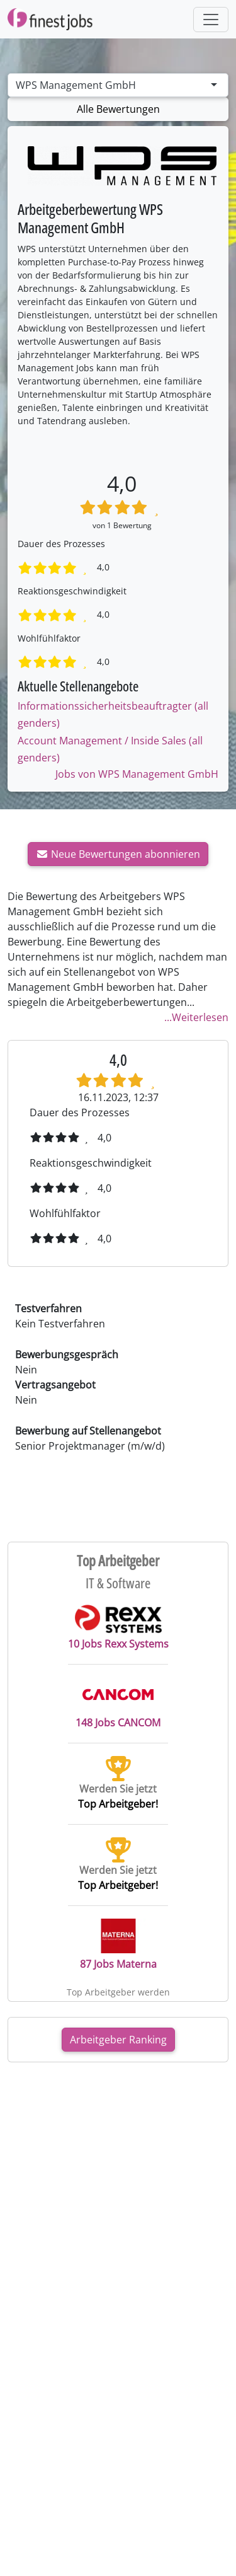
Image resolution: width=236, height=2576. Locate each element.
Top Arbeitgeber (118, 1560)
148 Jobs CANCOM (118, 1703)
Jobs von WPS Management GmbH (136, 774)
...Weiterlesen (196, 1017)
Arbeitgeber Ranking (118, 2040)
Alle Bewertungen (118, 109)
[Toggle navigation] (210, 19)
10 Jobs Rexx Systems (118, 1627)
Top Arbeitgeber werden (118, 1992)
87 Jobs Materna (118, 1945)
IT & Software (118, 1583)
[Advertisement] (118, 2101)
